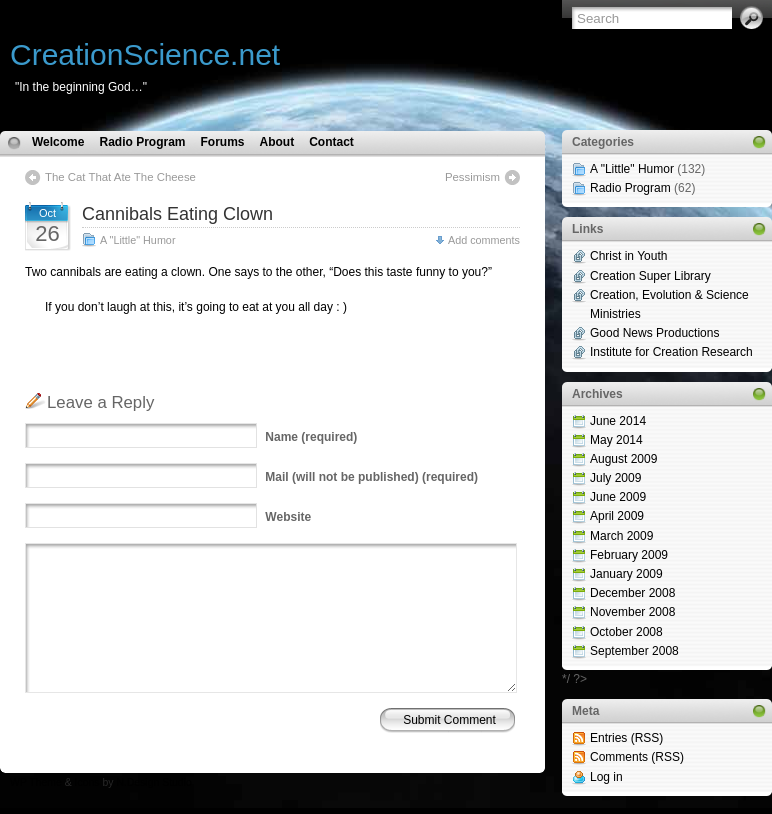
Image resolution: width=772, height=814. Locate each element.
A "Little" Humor (137, 240)
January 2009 (626, 574)
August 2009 (623, 459)
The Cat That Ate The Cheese (120, 177)
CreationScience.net (145, 54)
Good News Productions (654, 333)
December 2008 (632, 593)
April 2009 (617, 516)
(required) (311, 437)
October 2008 (626, 632)
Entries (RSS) (626, 738)
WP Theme (36, 782)
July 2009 (615, 478)
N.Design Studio (153, 782)
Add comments (484, 240)
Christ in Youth (628, 256)
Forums (222, 142)
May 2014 (616, 440)
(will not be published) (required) (371, 477)
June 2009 (618, 497)
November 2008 (632, 612)
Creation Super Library (650, 276)
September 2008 (634, 651)
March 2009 (621, 536)
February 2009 (629, 555)
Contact (331, 142)
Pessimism (472, 177)
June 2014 (618, 421)
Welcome (58, 142)
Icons (87, 782)
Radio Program (142, 142)
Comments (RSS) (637, 757)
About (277, 142)
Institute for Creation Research (671, 352)
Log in (606, 777)
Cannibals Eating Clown (177, 214)
